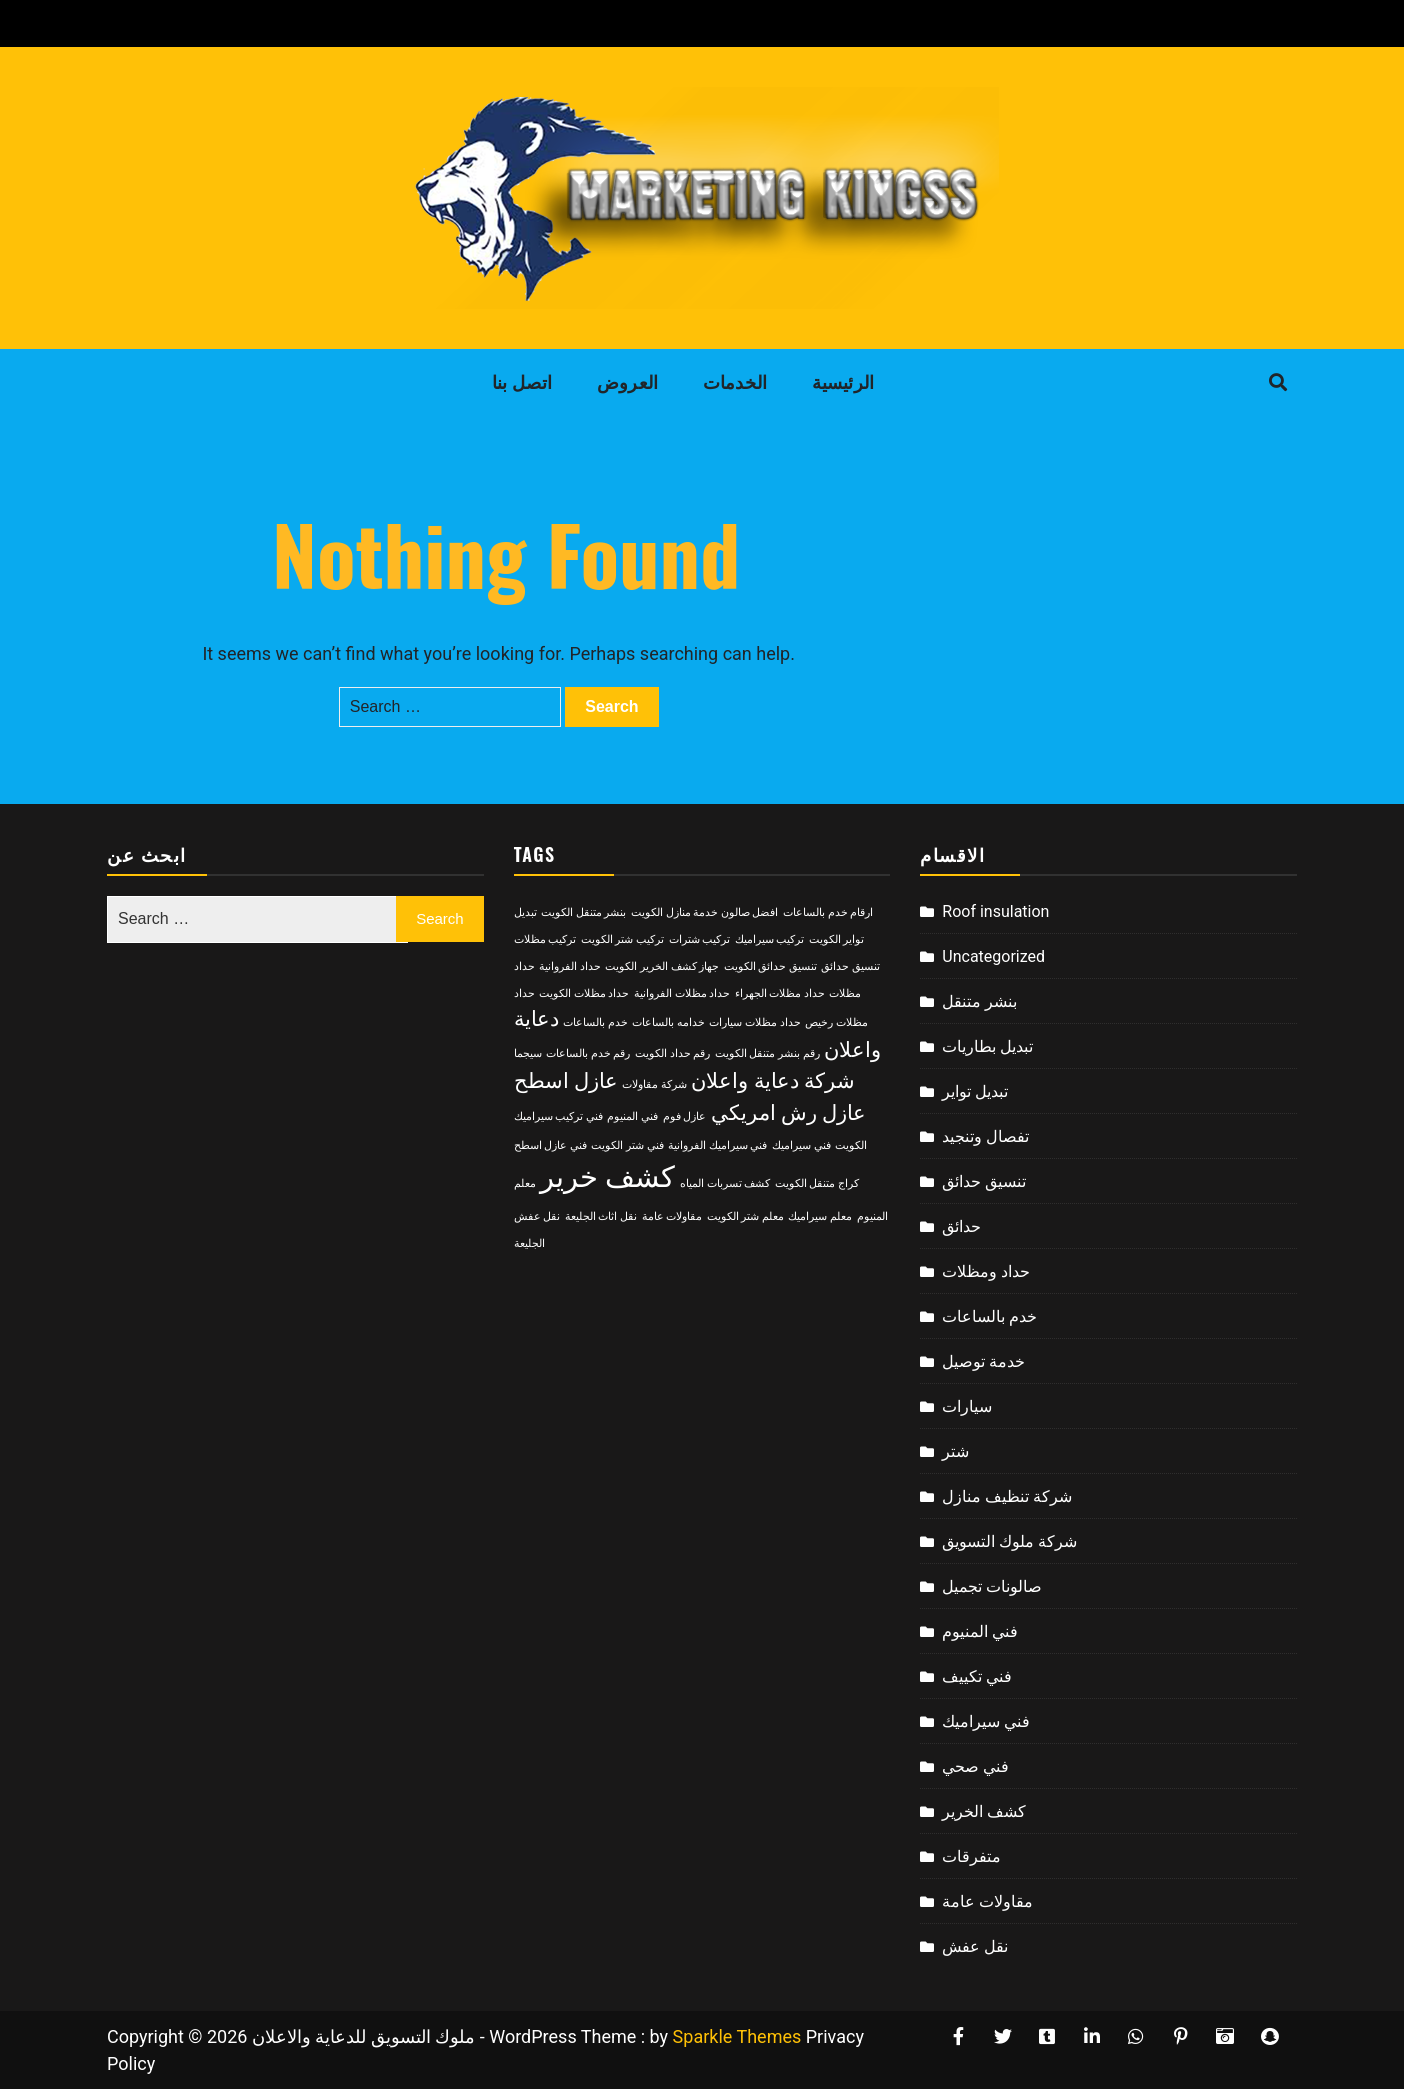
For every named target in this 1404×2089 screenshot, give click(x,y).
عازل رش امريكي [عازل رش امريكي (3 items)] (788, 1113)
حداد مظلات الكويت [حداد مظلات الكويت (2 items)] (584, 993)
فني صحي (975, 1766)
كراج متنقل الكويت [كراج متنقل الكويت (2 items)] (817, 1183)
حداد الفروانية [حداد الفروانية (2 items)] (570, 966)
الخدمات (735, 382)
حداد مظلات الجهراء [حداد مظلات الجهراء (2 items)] (780, 993)
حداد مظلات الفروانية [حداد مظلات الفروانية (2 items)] (682, 993)
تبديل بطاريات (987, 1046)
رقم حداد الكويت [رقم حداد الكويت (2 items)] (672, 1053)
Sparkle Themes (737, 2036)
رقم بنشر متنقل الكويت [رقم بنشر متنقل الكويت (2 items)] (767, 1053)
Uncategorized (993, 956)
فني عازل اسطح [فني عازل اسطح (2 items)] (550, 1145)
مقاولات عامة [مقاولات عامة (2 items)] (672, 1216)
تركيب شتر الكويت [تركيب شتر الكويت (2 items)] (622, 939)
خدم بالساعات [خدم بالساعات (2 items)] (595, 1022)
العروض (627, 382)
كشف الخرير (984, 1811)
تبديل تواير (975, 1091)
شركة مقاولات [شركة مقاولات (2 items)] (654, 1084)
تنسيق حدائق (984, 1181)
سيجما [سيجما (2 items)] (528, 1053)
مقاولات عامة (987, 1901)
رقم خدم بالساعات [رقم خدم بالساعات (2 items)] (588, 1053)
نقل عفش (975, 1946)
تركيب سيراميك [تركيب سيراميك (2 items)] (770, 939)
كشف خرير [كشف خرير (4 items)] (607, 1177)
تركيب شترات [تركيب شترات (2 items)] (700, 939)
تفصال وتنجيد (985, 1136)
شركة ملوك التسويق (1009, 1541)
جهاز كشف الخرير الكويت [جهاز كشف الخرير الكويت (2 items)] (662, 966)
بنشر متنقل (979, 1001)
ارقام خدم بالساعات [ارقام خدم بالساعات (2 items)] (828, 912)
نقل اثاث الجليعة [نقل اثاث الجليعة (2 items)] (601, 1216)
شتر (955, 1451)
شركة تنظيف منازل (1007, 1496)
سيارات (967, 1406)
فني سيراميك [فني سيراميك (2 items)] (801, 1145)
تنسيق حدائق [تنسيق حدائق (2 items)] (850, 966)
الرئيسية (843, 382)
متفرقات (971, 1856)
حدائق (961, 1226)
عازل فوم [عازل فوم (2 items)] (685, 1116)
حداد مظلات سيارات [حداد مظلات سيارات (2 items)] (754, 1022)
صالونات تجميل (992, 1586)
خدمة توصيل (983, 1361)
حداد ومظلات (986, 1271)
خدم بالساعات (989, 1316)
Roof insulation (995, 911)
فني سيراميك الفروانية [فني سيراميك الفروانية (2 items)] (717, 1145)
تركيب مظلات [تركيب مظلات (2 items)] (545, 939)
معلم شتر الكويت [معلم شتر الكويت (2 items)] (745, 1216)
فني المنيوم (980, 1631)
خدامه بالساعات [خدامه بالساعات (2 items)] (668, 1022)
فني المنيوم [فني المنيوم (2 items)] (632, 1116)
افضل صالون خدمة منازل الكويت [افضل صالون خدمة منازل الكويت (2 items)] (705, 912)
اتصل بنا (522, 382)
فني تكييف (977, 1676)
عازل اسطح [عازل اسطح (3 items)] (566, 1081)
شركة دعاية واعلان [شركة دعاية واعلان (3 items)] (772, 1081)
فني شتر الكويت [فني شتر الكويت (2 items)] (627, 1145)
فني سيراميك (986, 1721)
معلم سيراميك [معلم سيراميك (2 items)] (820, 1216)
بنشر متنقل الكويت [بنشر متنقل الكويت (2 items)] (583, 912)
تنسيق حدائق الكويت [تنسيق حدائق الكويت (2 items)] (770, 966)
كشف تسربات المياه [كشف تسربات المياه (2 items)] (725, 1183)
